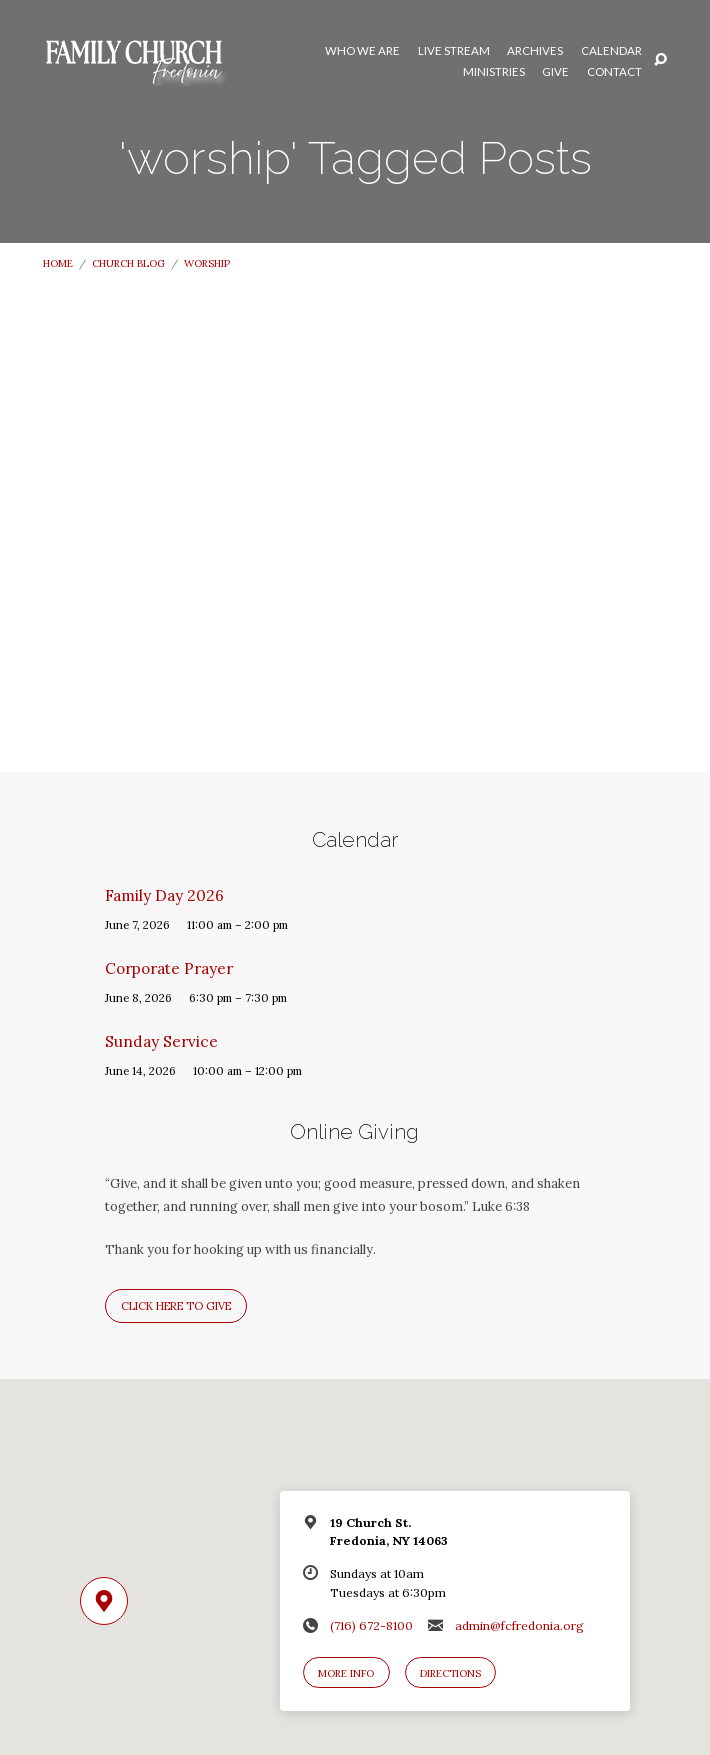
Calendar (611, 51)
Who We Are (362, 51)
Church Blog (128, 263)
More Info (346, 1673)
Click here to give (176, 1306)
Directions (450, 1673)
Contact (614, 72)
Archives (535, 51)
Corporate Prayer (169, 968)
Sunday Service (161, 1041)
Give (555, 72)
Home (58, 263)
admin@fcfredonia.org (519, 1625)
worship (207, 263)
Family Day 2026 (164, 895)
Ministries (494, 72)
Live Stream (454, 51)
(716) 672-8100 (371, 1625)
